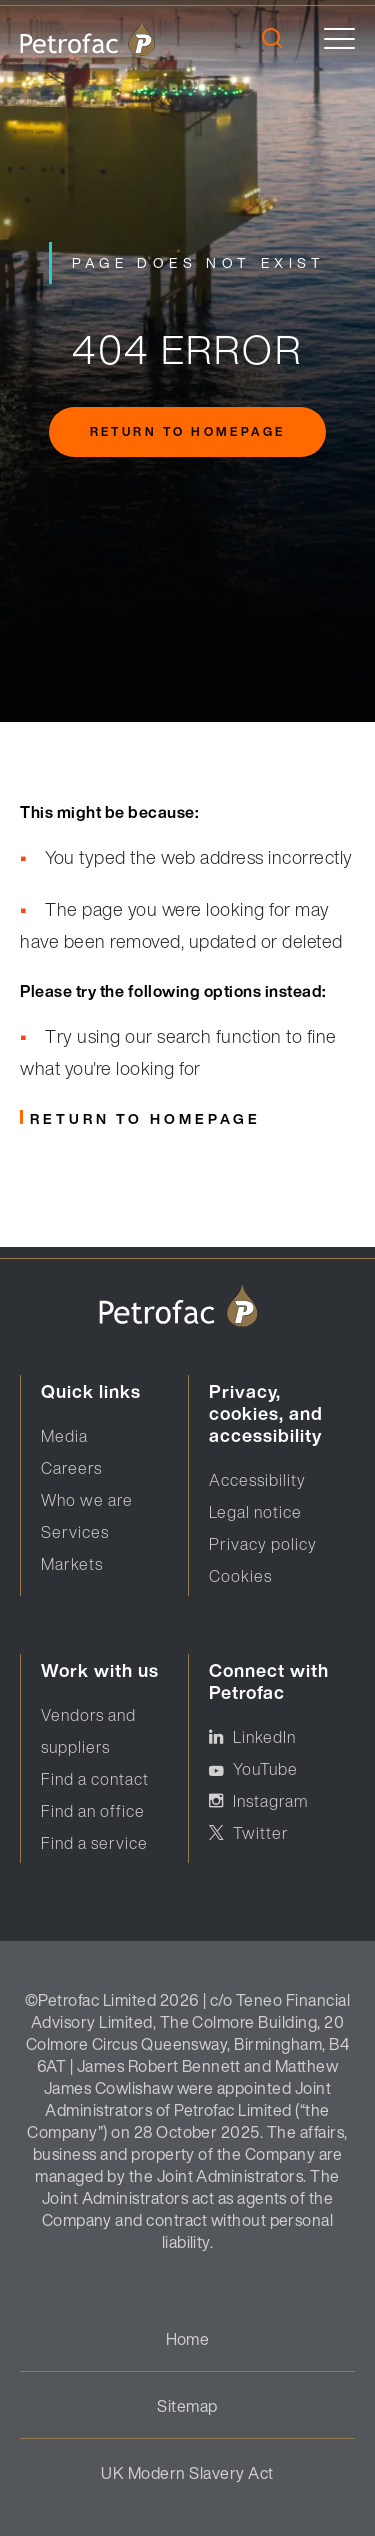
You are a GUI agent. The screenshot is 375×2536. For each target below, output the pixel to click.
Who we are (87, 1500)
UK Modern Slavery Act (187, 2473)
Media (64, 1436)
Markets (72, 1564)
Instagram (270, 1801)
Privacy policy (263, 1544)
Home (188, 2339)
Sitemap (187, 2406)
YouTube (265, 1769)
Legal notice (255, 1512)
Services (75, 1532)
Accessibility (257, 1480)
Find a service (94, 1843)
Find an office (93, 1811)
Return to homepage (187, 431)
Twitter (261, 1833)
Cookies (240, 1576)
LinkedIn (264, 1737)
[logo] (87, 38)
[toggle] (339, 38)
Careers (71, 1468)
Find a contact (95, 1779)
